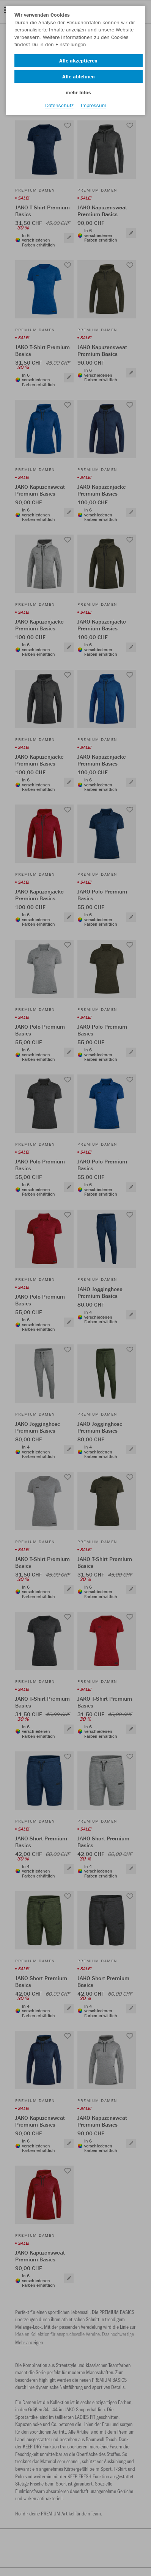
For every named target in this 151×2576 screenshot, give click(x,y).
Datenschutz (59, 105)
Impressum (93, 105)
